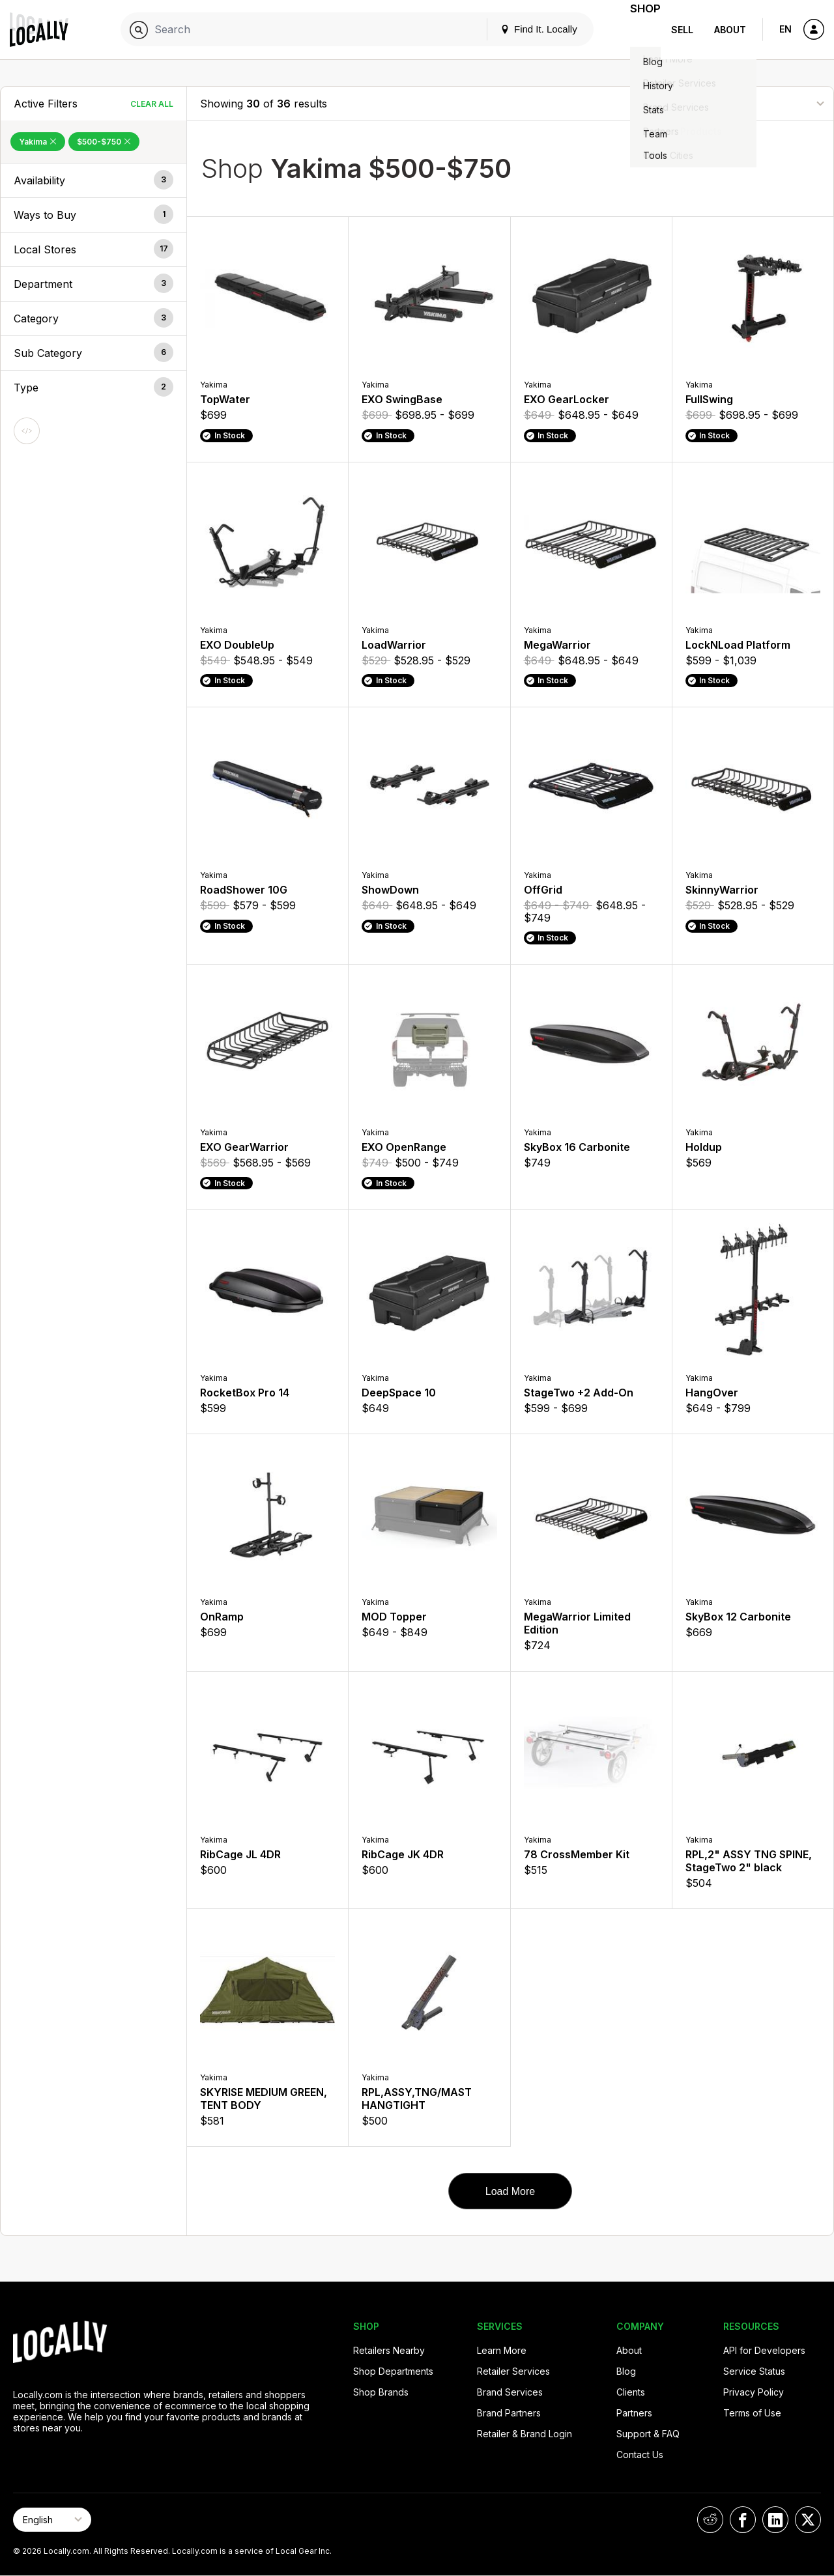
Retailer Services (513, 2371)
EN (785, 29)
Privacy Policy (753, 2392)
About (730, 29)
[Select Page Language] (52, 2520)
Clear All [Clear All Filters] (151, 104)
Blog (626, 2371)
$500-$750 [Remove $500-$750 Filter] (104, 142)
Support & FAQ (648, 2433)
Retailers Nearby (389, 2350)
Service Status (754, 2371)
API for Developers (764, 2350)
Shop (637, 29)
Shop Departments (393, 2371)
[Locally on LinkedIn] (775, 2519)
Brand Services (510, 2392)
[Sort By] (755, 103)
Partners (634, 2412)
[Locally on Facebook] (743, 2519)
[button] (93, 180)
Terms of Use (752, 2412)
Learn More (501, 2350)
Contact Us (639, 2454)
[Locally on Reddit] (710, 2519)
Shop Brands (381, 2392)
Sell (682, 29)
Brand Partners (509, 2412)
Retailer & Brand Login (524, 2433)
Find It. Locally (522, 29)
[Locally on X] (808, 2519)
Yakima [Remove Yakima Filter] (38, 142)
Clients (630, 2392)
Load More (510, 2191)
